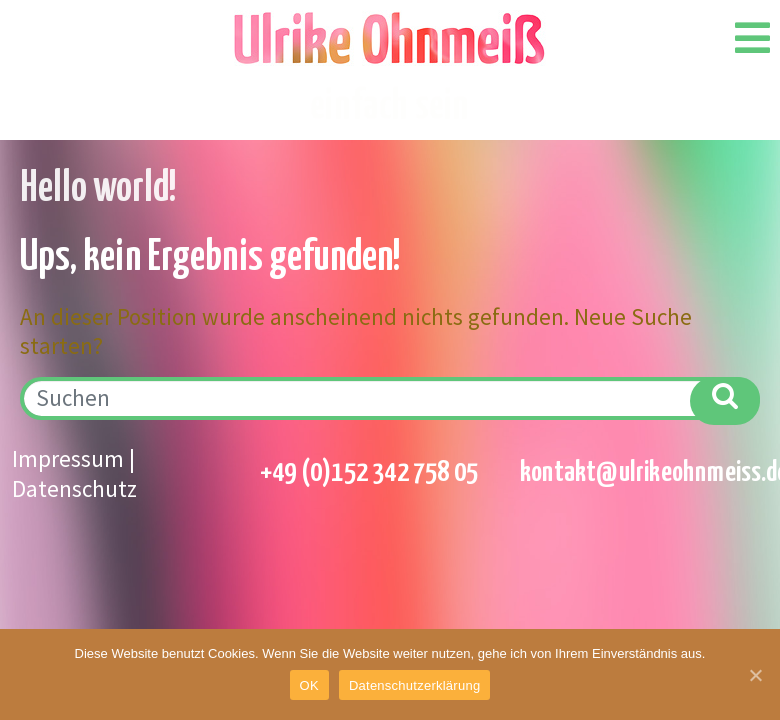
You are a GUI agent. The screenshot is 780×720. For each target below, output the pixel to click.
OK (309, 685)
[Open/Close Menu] (752, 38)
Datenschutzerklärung (414, 685)
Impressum (68, 458)
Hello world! (98, 189)
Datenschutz (74, 488)
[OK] (755, 675)
